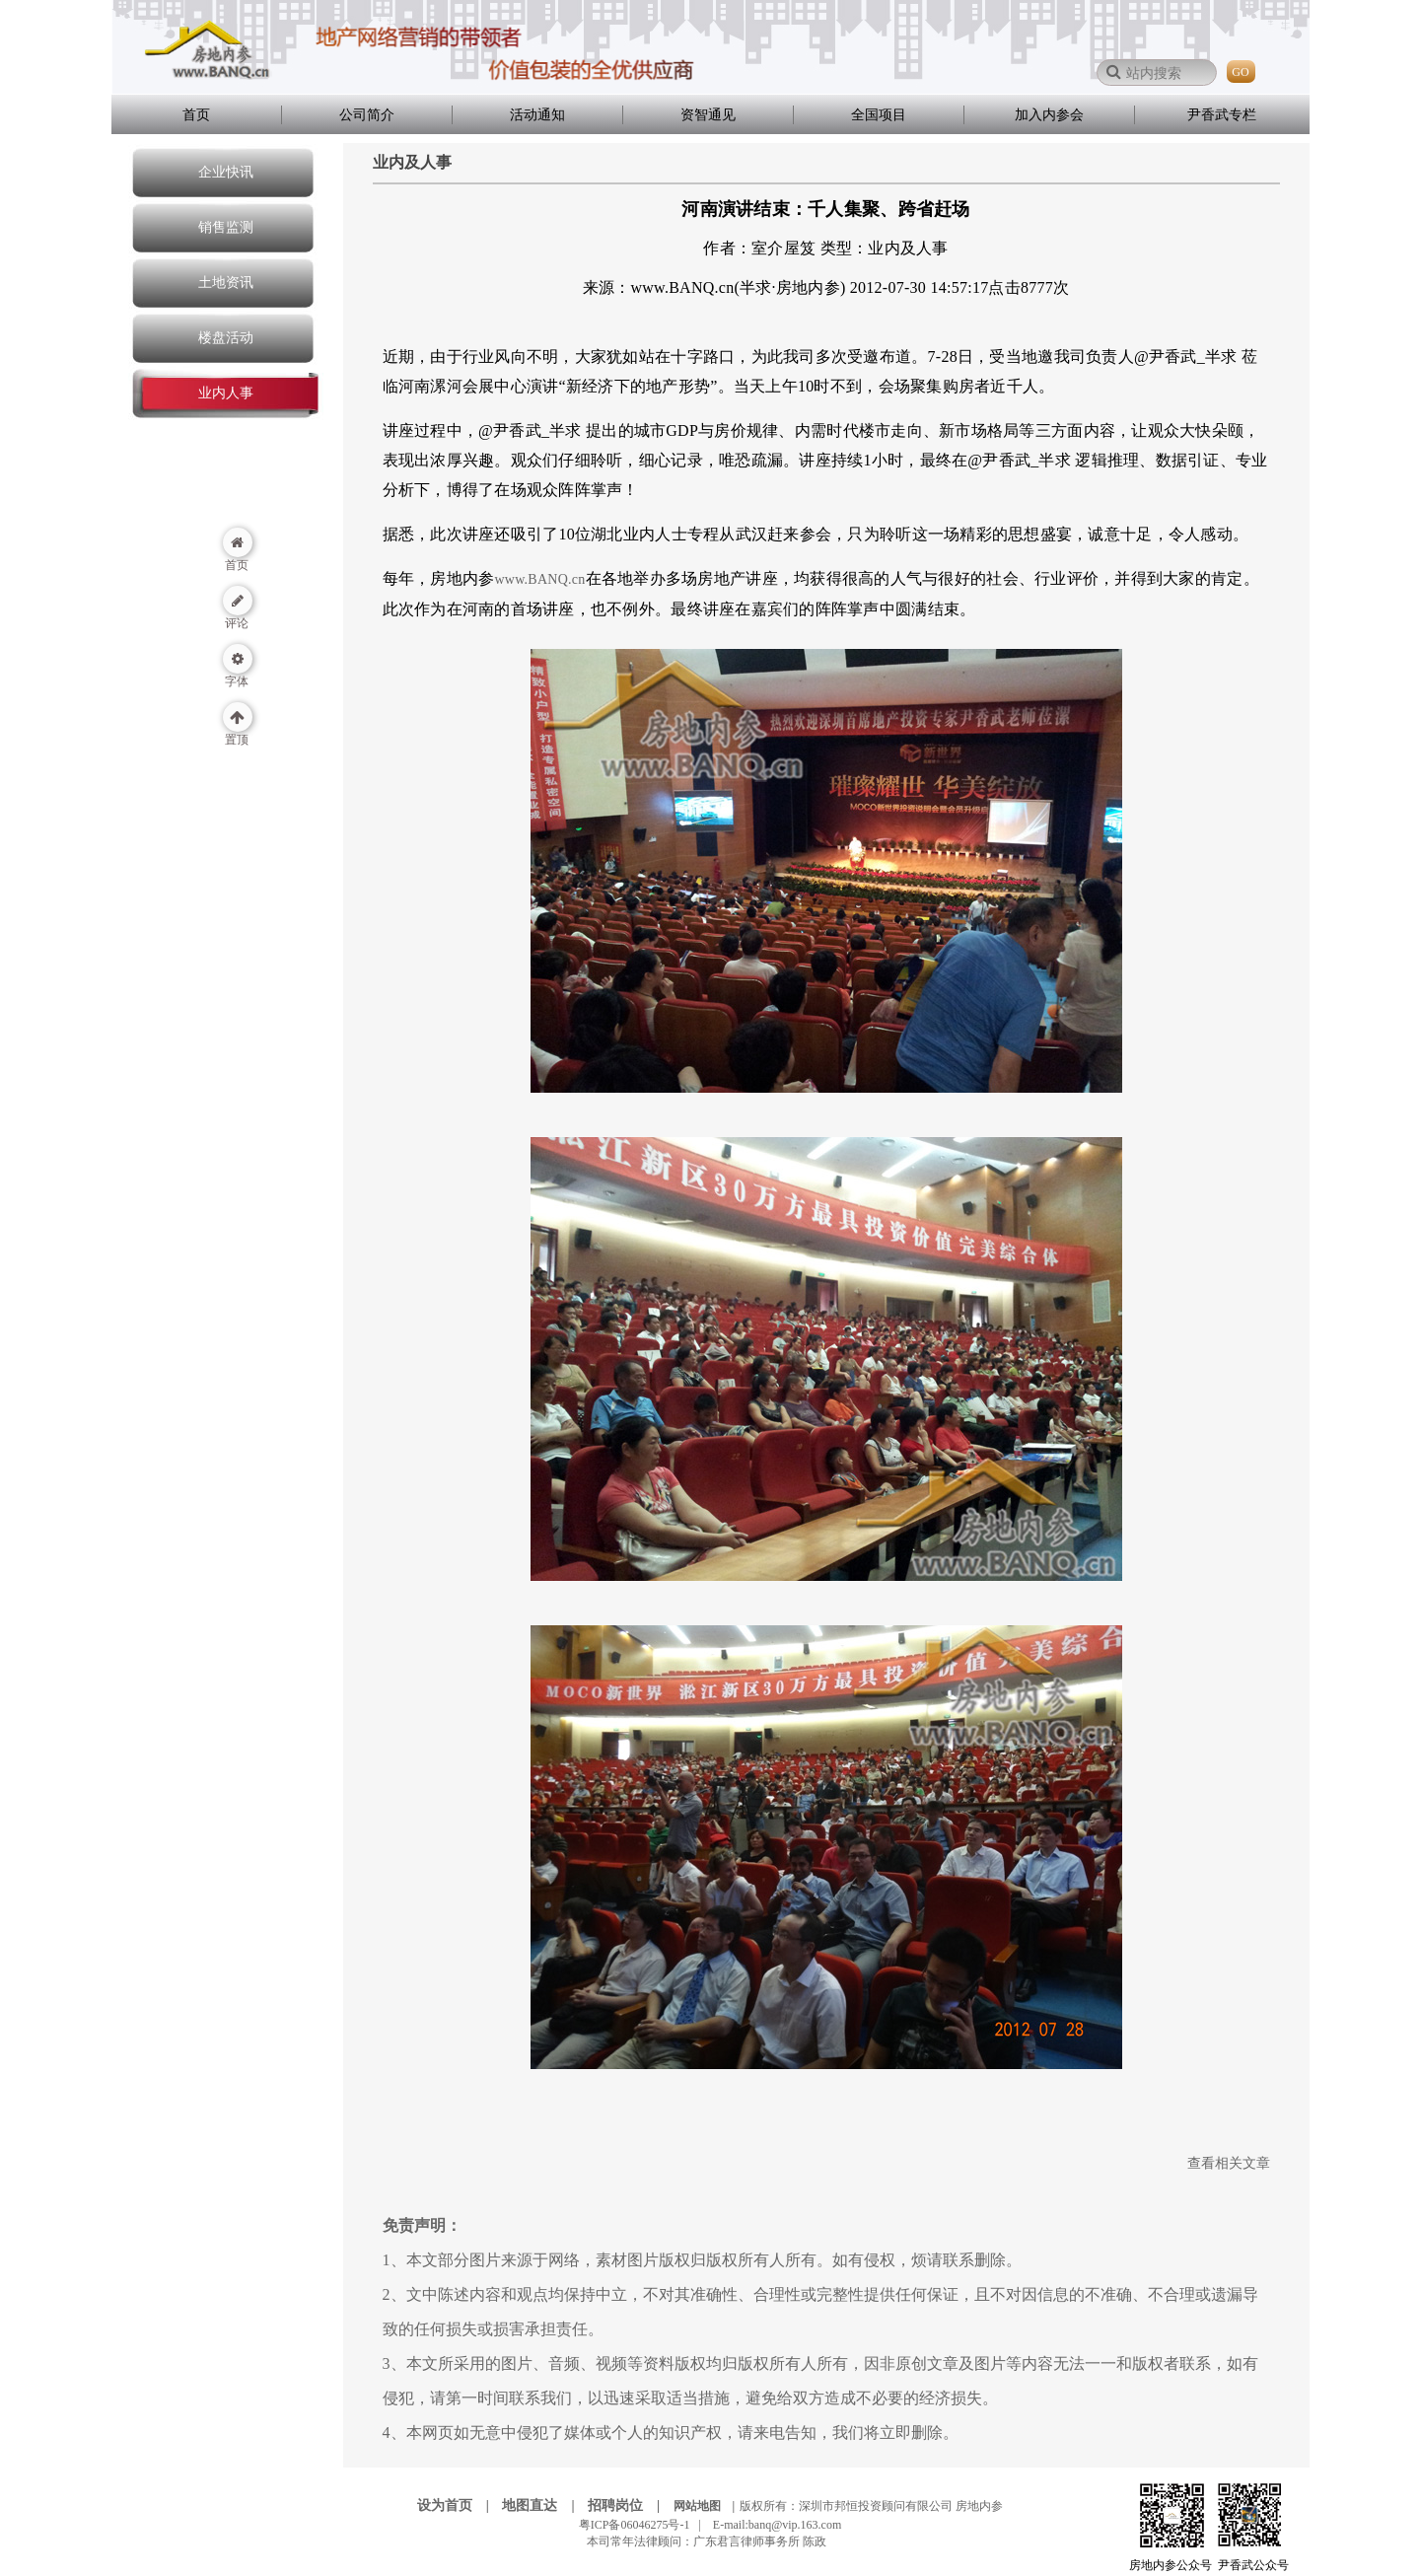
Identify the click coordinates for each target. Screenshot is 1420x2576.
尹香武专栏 (1221, 114)
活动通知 (537, 114)
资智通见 (708, 114)
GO (1240, 72)
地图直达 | (543, 2505)
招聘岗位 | (629, 2505)
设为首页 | (458, 2505)
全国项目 (878, 114)
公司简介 (366, 114)
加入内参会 (1049, 114)
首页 (196, 114)
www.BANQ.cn (539, 579)
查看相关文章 (1228, 2163)
